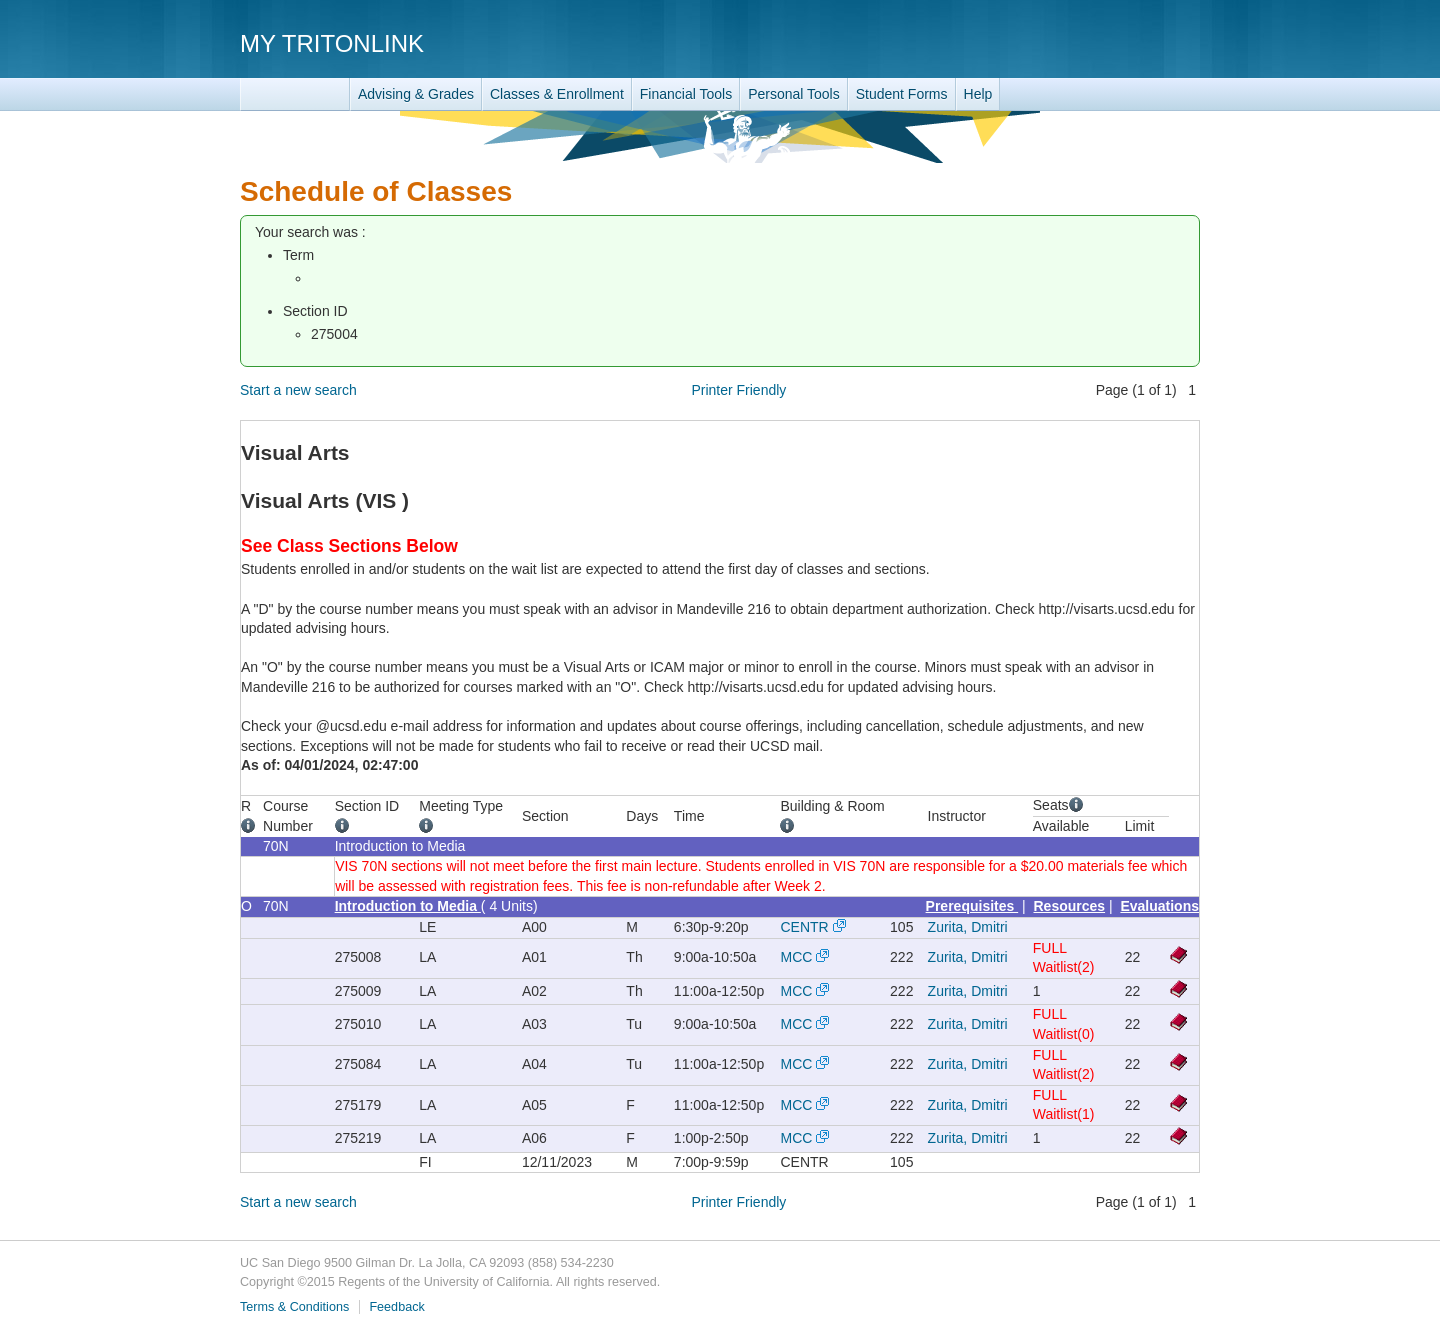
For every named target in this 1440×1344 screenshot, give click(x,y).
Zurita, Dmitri (968, 927)
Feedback (396, 1307)
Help (978, 94)
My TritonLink (332, 43)
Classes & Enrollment (557, 94)
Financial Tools (686, 94)
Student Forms (902, 94)
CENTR (804, 927)
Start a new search (298, 390)
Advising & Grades (416, 94)
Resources (1070, 906)
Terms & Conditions (294, 1307)
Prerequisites (972, 906)
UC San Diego (1085, 42)
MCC (796, 957)
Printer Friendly (738, 390)
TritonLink (295, 94)
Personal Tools (794, 94)
